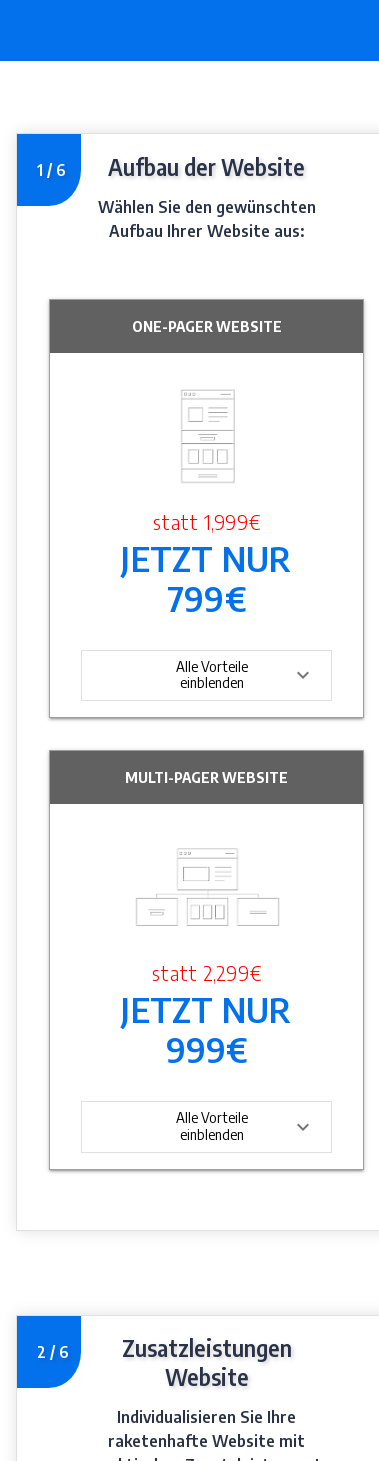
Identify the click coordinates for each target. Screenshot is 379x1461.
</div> (189, 761)
